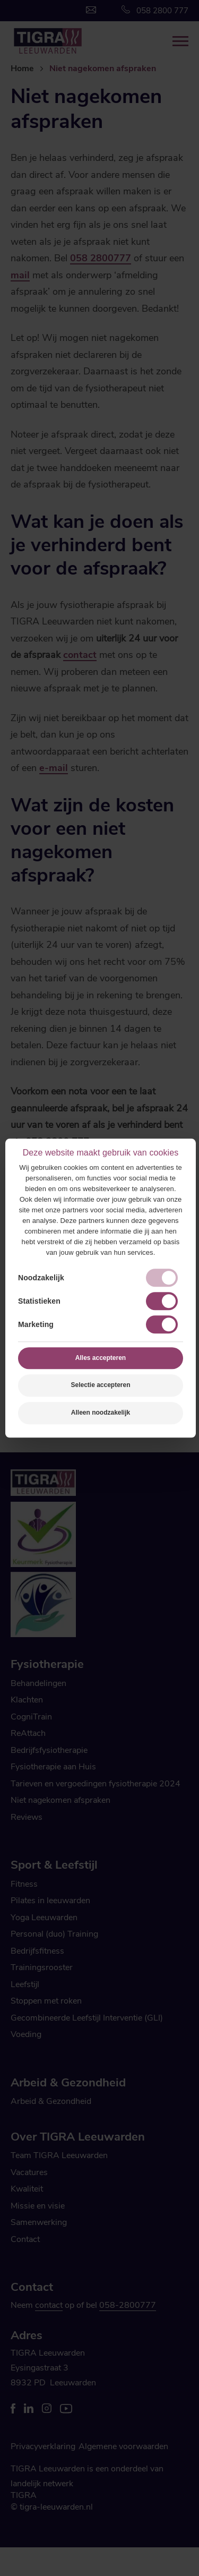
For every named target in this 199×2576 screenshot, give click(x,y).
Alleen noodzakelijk (100, 1412)
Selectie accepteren (100, 1385)
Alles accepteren (100, 1358)
